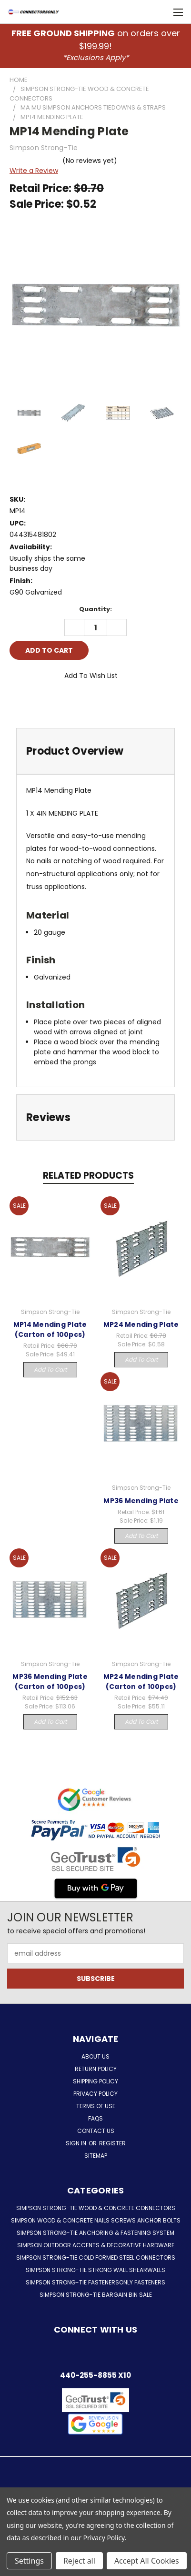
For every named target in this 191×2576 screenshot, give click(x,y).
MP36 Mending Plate (141, 1500)
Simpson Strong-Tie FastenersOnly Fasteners (95, 2282)
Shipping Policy (95, 2081)
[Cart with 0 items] (158, 11)
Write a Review (34, 170)
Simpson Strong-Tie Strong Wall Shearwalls (95, 2270)
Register (112, 2143)
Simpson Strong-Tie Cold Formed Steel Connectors (95, 2257)
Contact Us (95, 2131)
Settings (29, 2561)
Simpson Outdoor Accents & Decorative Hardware (95, 2245)
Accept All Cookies (146, 2561)
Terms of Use (95, 2106)
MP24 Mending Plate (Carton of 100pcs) (141, 1681)
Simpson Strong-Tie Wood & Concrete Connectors (95, 2208)
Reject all (79, 2561)
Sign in (77, 2143)
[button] (95, 2424)
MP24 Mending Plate (141, 1324)
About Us (95, 2056)
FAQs (95, 2118)
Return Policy (96, 2069)
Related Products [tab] (88, 1175)
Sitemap (95, 2156)
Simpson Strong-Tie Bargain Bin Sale (96, 2295)
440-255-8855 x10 (95, 2375)
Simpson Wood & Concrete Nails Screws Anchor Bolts (96, 2220)
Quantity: (95, 609)
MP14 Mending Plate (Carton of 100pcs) (50, 1329)
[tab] (95, 751)
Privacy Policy (95, 2094)
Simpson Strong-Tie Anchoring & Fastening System (95, 2233)
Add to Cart (50, 1369)
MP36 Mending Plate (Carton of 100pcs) (50, 1681)
